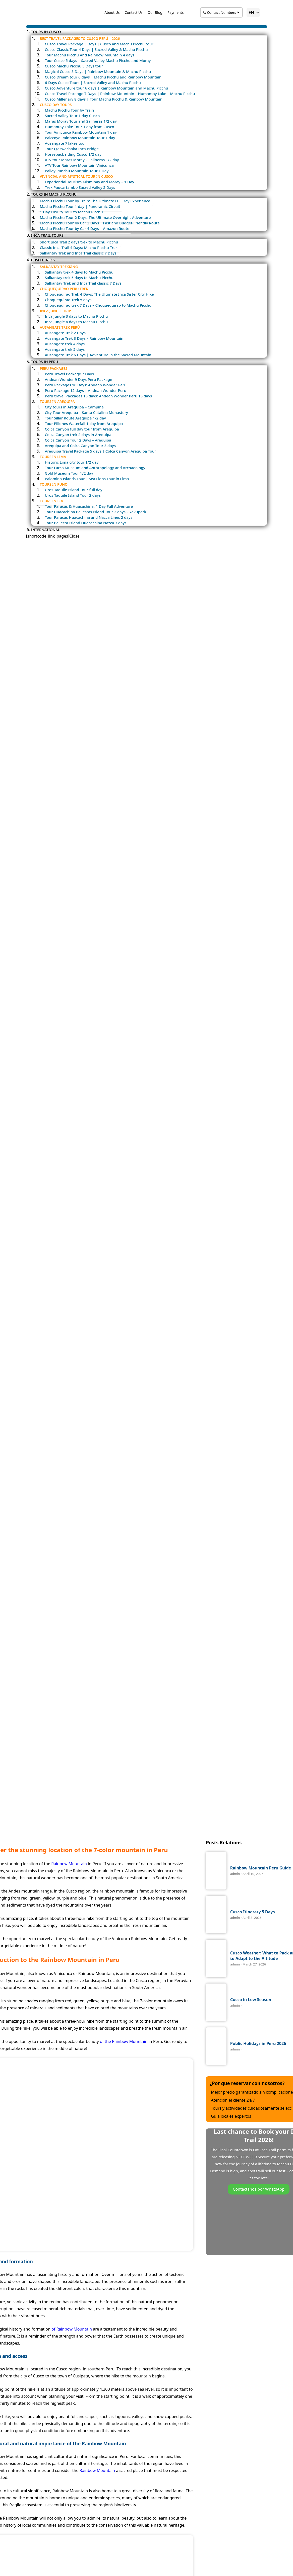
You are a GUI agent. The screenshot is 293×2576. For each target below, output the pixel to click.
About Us (111, 12)
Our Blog (154, 12)
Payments (175, 12)
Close (74, 536)
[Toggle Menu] (146, 26)
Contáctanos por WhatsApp (258, 2189)
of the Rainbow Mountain (124, 2041)
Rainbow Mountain (69, 1863)
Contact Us (133, 12)
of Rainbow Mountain (71, 2329)
